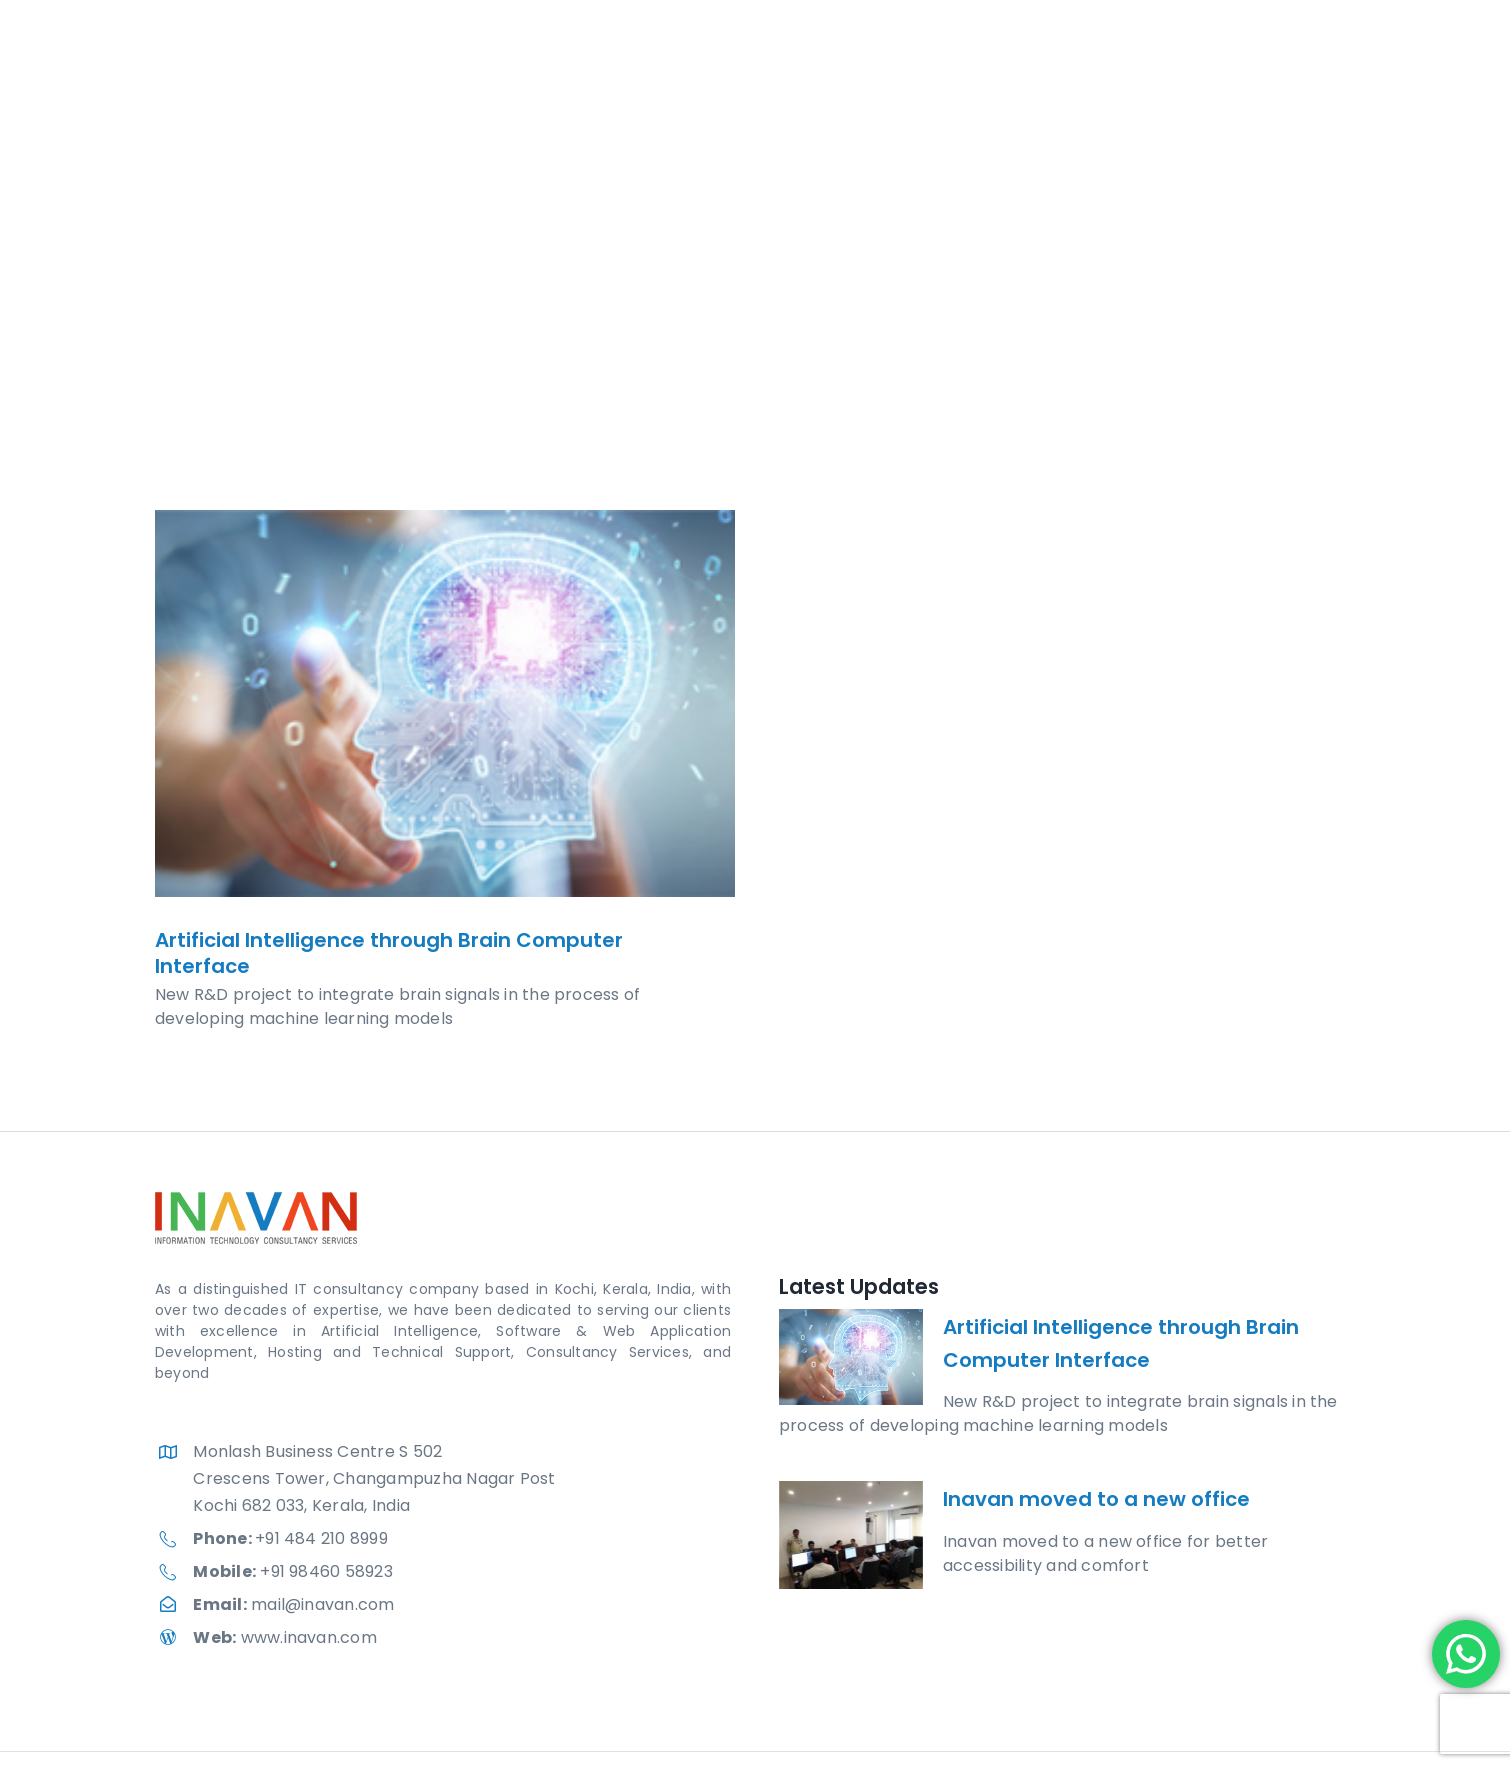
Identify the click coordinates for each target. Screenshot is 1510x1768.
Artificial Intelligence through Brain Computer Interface (389, 953)
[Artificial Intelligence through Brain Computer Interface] (445, 703)
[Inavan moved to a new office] (851, 1535)
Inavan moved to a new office (1096, 1499)
